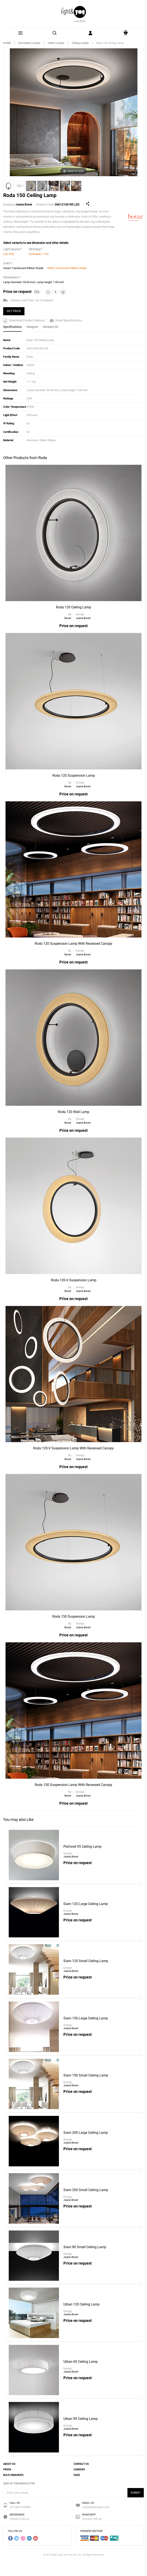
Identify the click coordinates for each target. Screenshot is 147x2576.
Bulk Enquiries (13, 2490)
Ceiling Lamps (80, 43)
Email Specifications (66, 320)
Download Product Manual (23, 320)
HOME (7, 43)
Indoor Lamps (56, 43)
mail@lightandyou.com (96, 2522)
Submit (136, 2507)
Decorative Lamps (29, 43)
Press (7, 2484)
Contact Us (81, 2479)
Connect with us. (20, 2534)
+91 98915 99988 (20, 2522)
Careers (79, 2484)
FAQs (77, 2490)
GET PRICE (14, 311)
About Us (9, 2479)
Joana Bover (23, 204)
